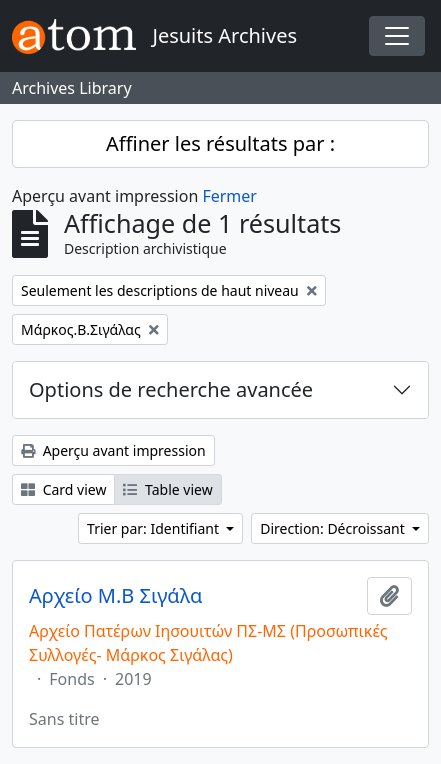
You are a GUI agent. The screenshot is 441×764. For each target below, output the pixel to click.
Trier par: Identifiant (155, 528)
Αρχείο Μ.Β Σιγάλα (115, 596)
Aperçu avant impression (113, 450)
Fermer (229, 196)
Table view (167, 489)
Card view (63, 489)
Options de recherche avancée (171, 389)
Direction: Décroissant (334, 528)
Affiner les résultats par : (220, 143)
